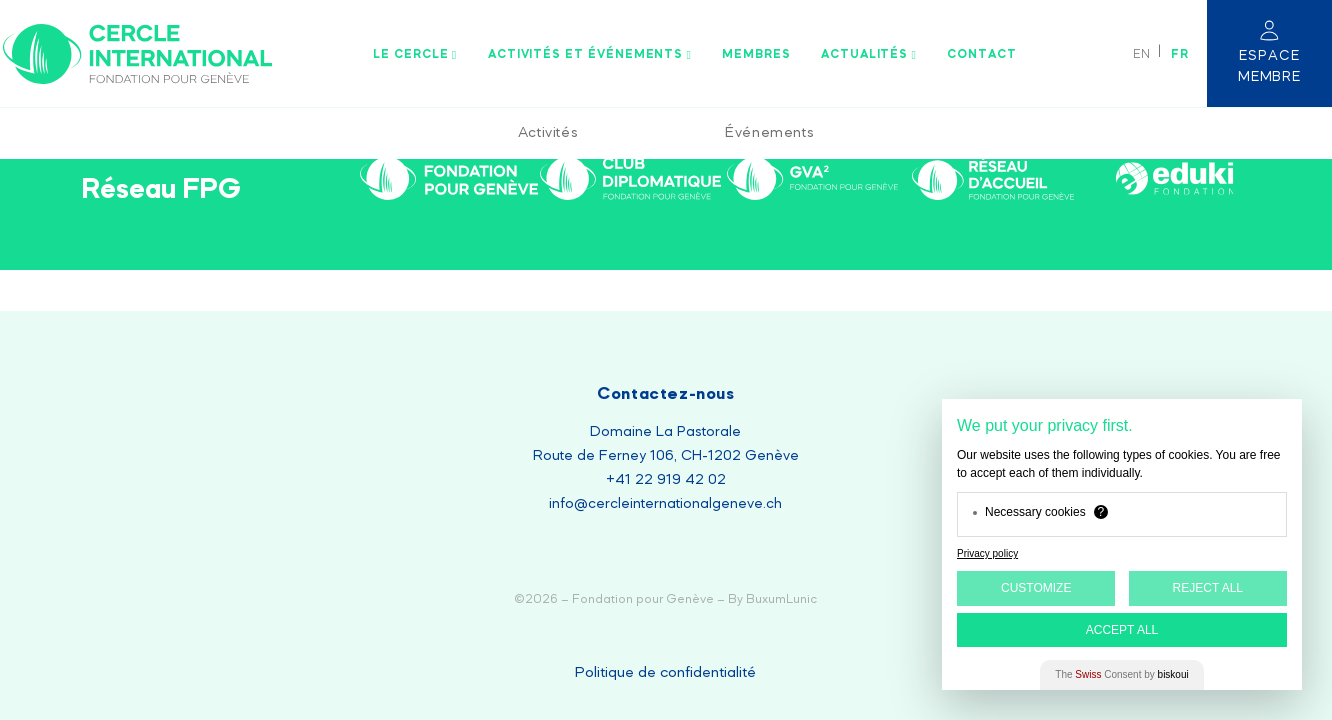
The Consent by (1121, 674)
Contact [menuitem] (982, 53)
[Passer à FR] (1180, 54)
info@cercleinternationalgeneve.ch (665, 503)
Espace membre (1270, 65)
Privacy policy (987, 553)
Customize (1036, 588)
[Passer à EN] (1142, 54)
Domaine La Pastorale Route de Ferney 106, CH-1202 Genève (666, 443)
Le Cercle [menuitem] (410, 53)
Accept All (1122, 630)
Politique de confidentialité (665, 671)
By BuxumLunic (772, 598)
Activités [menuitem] (548, 132)
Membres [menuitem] (756, 53)
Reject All (1208, 588)
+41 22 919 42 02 (666, 479)
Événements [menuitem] (769, 132)
